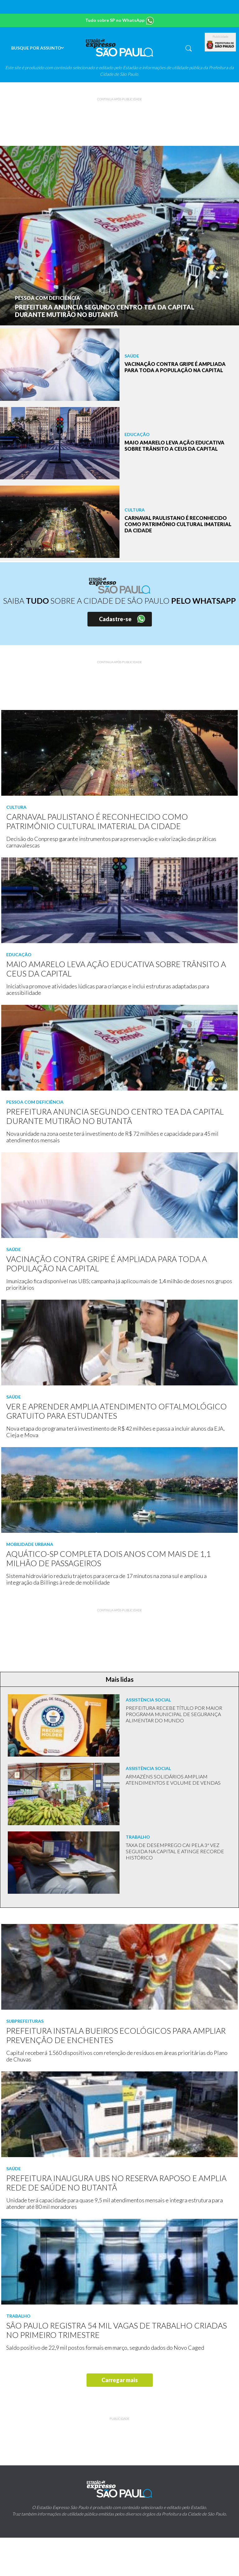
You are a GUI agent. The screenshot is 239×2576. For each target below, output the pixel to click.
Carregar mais (119, 2380)
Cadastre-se (115, 619)
